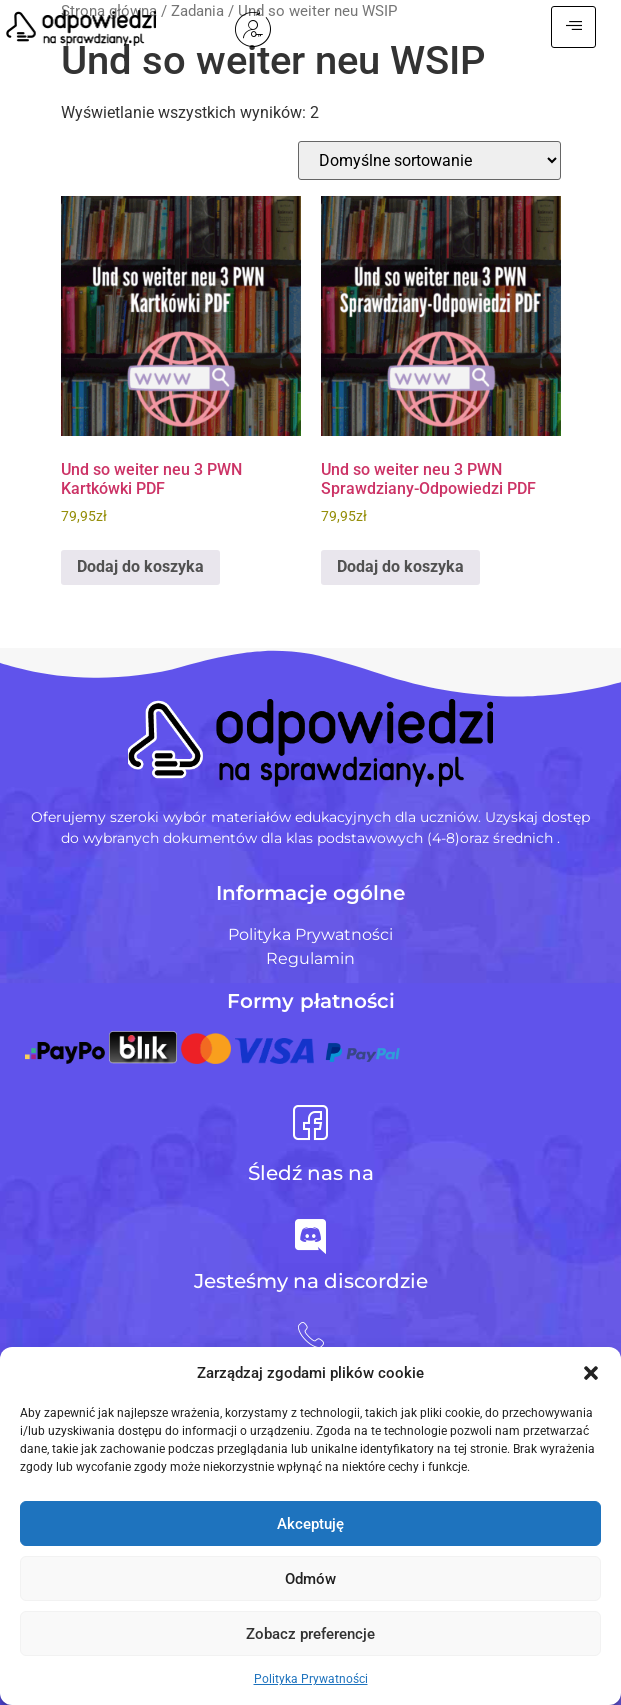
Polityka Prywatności (311, 1679)
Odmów (310, 1579)
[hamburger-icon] (573, 27)
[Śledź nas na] (310, 1122)
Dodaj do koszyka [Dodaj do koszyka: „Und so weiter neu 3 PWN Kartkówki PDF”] (140, 566)
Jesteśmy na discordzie (311, 1281)
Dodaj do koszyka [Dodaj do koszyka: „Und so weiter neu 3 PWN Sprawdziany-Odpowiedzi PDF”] (400, 566)
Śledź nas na (311, 1173)
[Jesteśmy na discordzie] (310, 1236)
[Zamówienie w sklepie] (429, 160)
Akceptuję (310, 1524)
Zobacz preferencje (310, 1634)
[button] (591, 1373)
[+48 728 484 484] (311, 1335)
